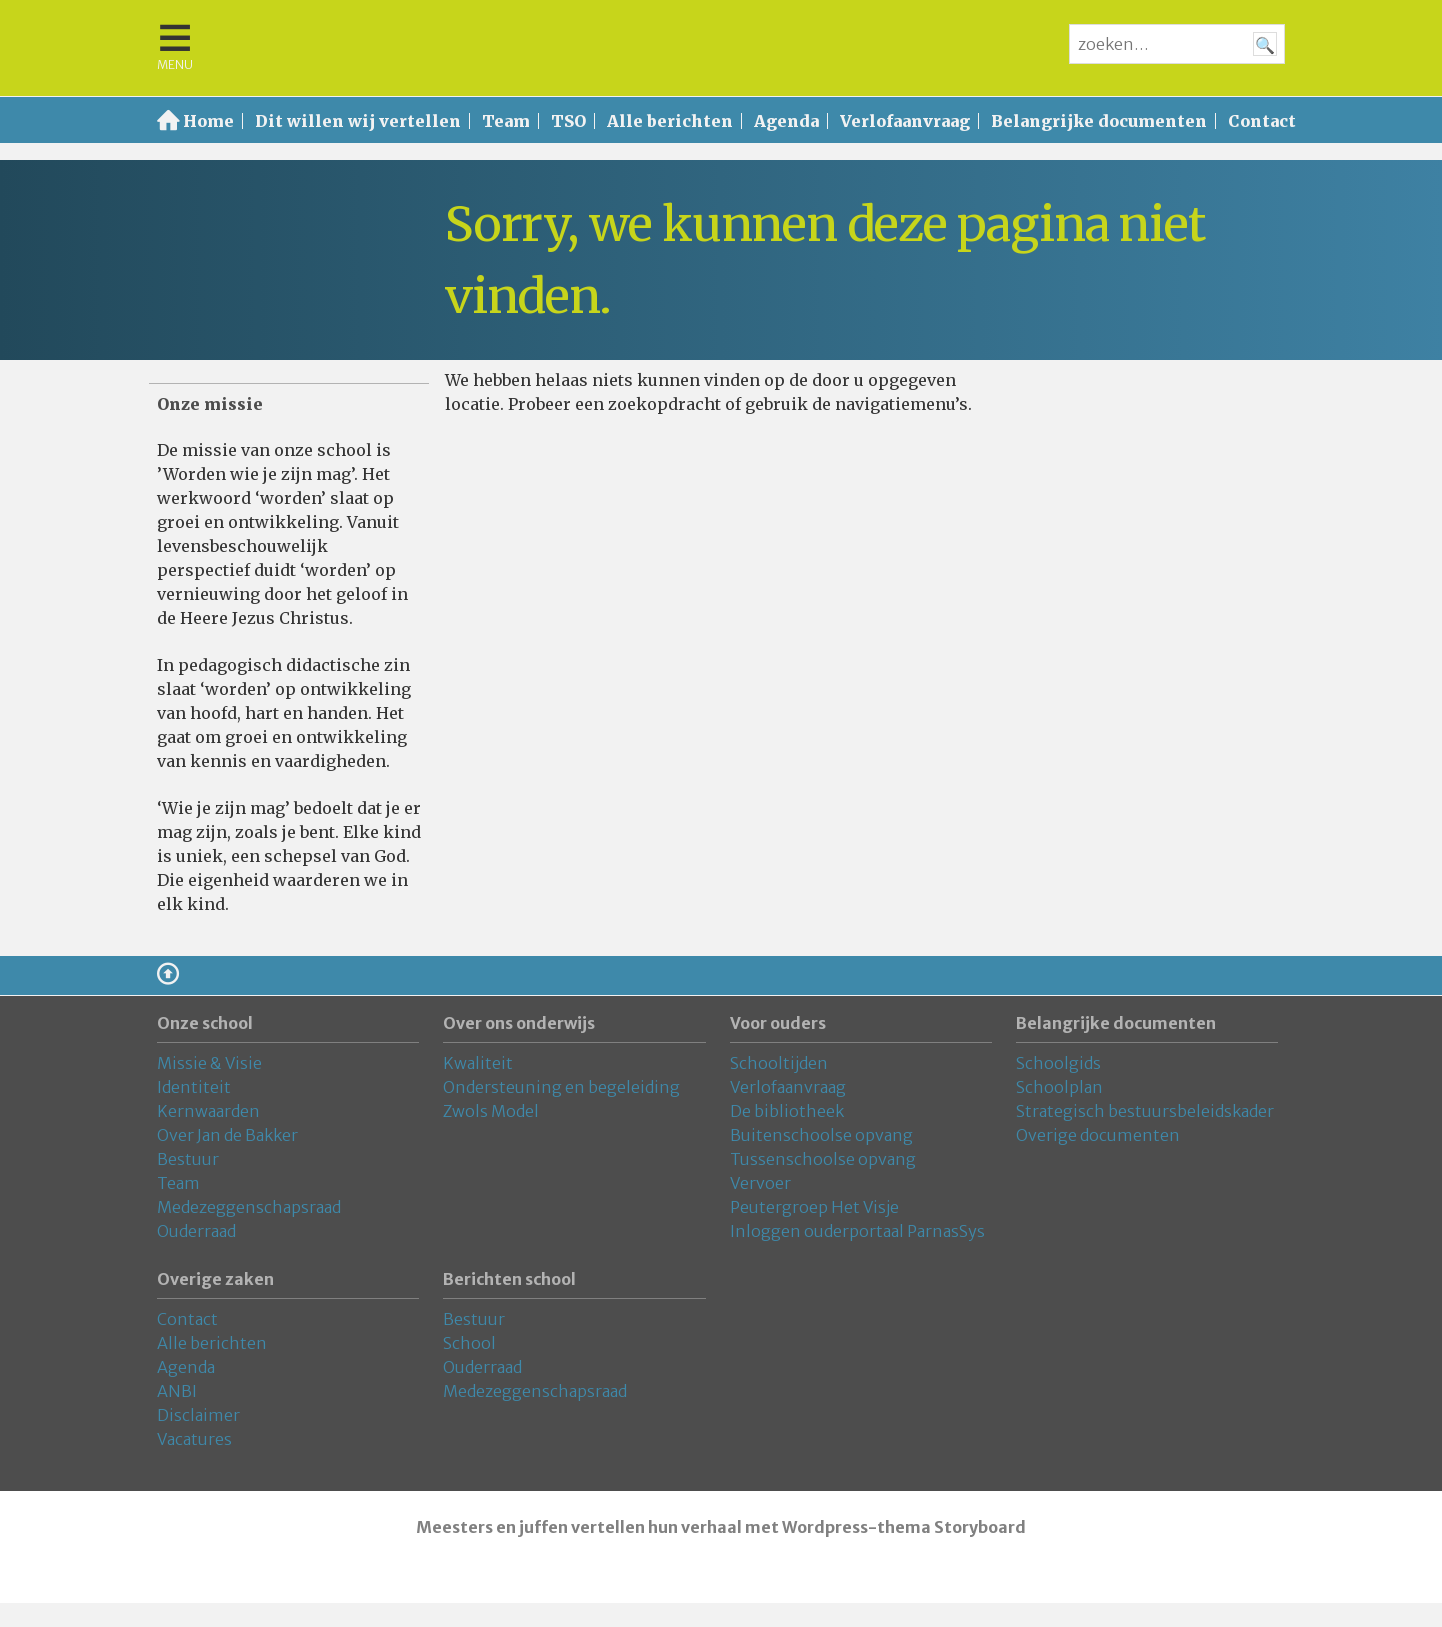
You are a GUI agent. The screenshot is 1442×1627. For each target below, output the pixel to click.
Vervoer (760, 1183)
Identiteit (194, 1087)
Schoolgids (1058, 1063)
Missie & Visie (209, 1063)
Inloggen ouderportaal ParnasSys (857, 1231)
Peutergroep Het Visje (814, 1207)
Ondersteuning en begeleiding (561, 1087)
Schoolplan (1059, 1087)
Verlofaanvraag (905, 121)
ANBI (177, 1391)
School (469, 1343)
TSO (568, 121)
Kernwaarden (208, 1111)
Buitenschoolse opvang (821, 1135)
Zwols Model (491, 1111)
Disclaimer (198, 1415)
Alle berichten (670, 121)
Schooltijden (779, 1063)
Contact (1262, 121)
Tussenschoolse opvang (823, 1159)
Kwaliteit (478, 1063)
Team (506, 121)
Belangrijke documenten (1099, 121)
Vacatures (194, 1439)
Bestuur (188, 1159)
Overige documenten (1098, 1135)
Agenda (786, 121)
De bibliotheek (787, 1111)
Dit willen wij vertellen (358, 121)
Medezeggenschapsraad (249, 1207)
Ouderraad (196, 1231)
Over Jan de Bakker (227, 1135)
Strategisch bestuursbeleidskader (1145, 1111)
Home (208, 121)
